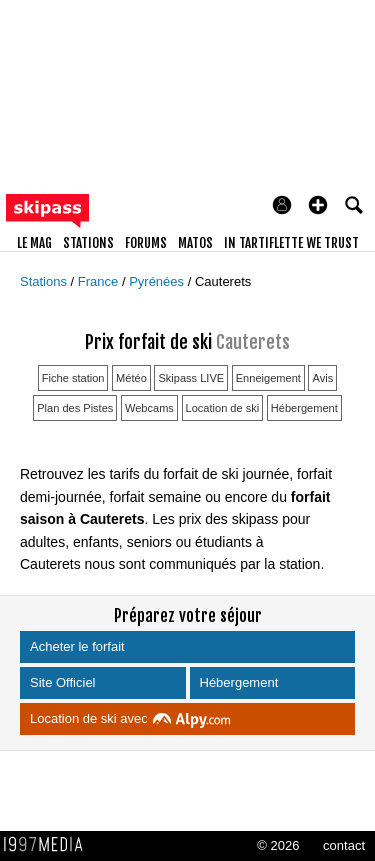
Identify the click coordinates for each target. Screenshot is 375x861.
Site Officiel (64, 682)
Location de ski (223, 408)
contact (344, 845)
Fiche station (73, 378)
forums (146, 243)
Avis (322, 378)
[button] (318, 205)
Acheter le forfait (79, 646)
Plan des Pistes (75, 408)
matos (195, 243)
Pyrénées (158, 281)
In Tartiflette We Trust (291, 243)
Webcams (149, 408)
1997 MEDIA (49, 845)
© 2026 (278, 845)
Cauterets (223, 281)
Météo (131, 378)
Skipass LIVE (191, 378)
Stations (45, 281)
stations (88, 243)
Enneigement (268, 378)
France (100, 281)
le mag (34, 243)
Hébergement (304, 408)
